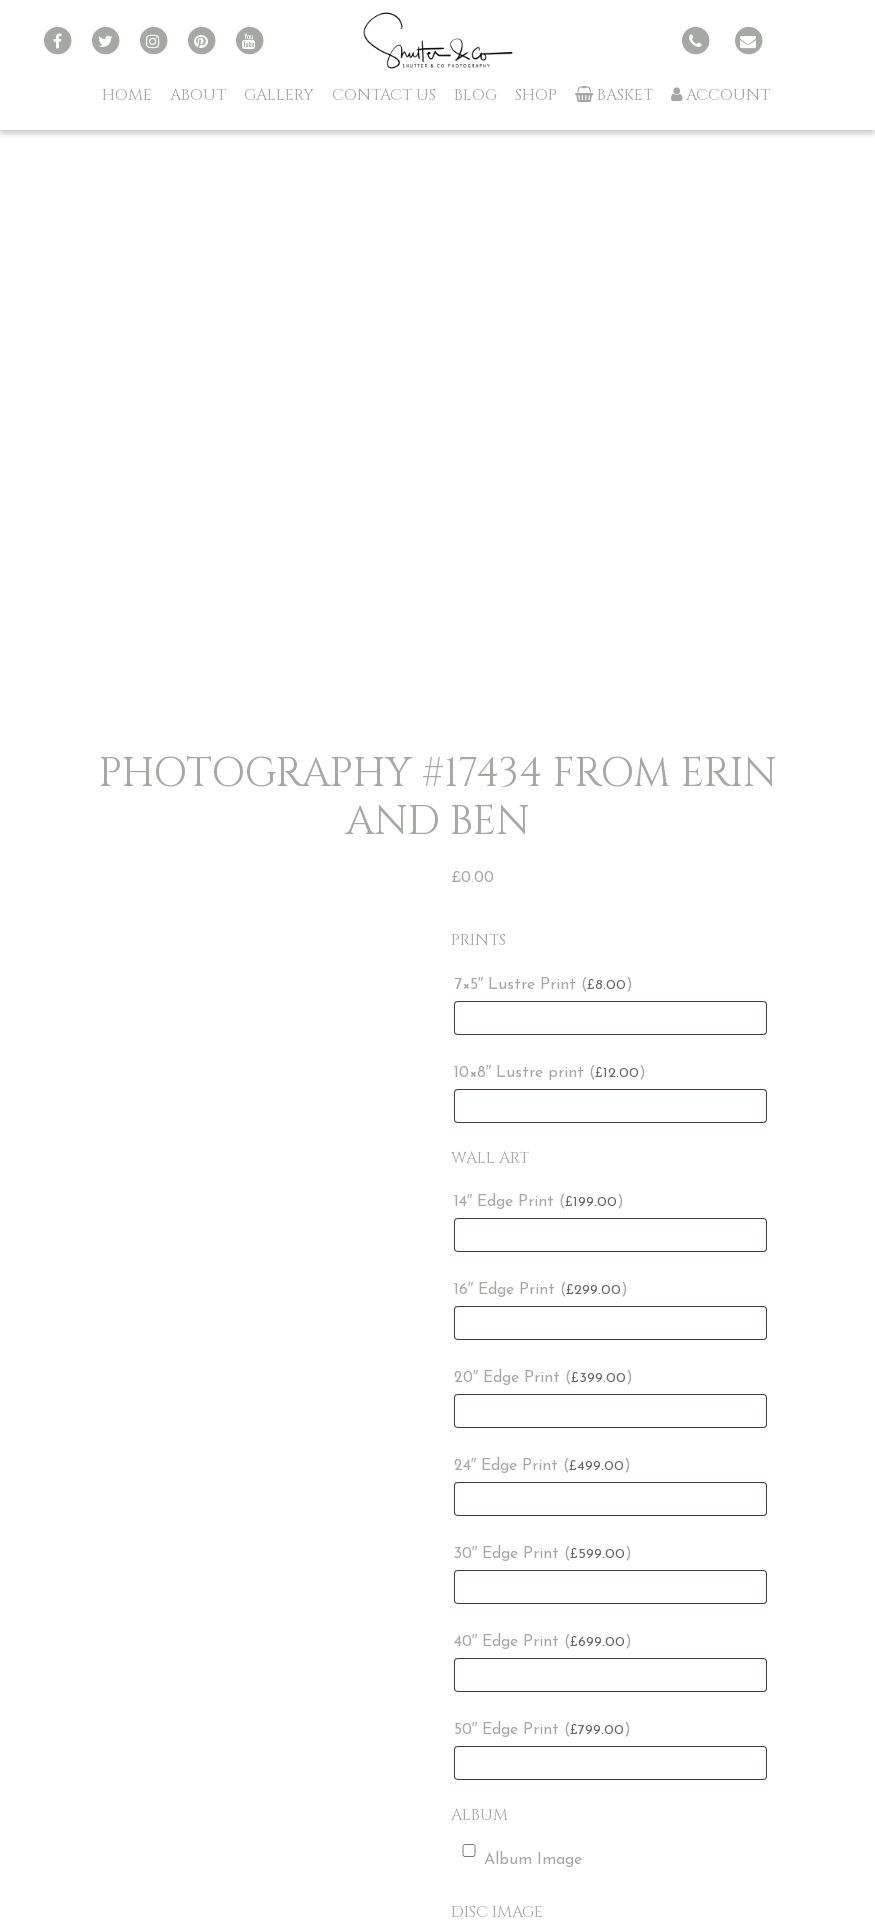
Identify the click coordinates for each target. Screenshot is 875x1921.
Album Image (518, 1856)
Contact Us (384, 95)
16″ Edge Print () (541, 1290)
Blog (475, 95)
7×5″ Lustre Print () (544, 985)
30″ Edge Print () (543, 1554)
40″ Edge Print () (543, 1642)
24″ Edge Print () (543, 1466)
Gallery (279, 95)
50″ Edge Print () (543, 1730)
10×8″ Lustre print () (550, 1073)
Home (127, 95)
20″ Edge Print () (544, 1378)
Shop (536, 95)
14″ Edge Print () (539, 1202)
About (198, 95)
